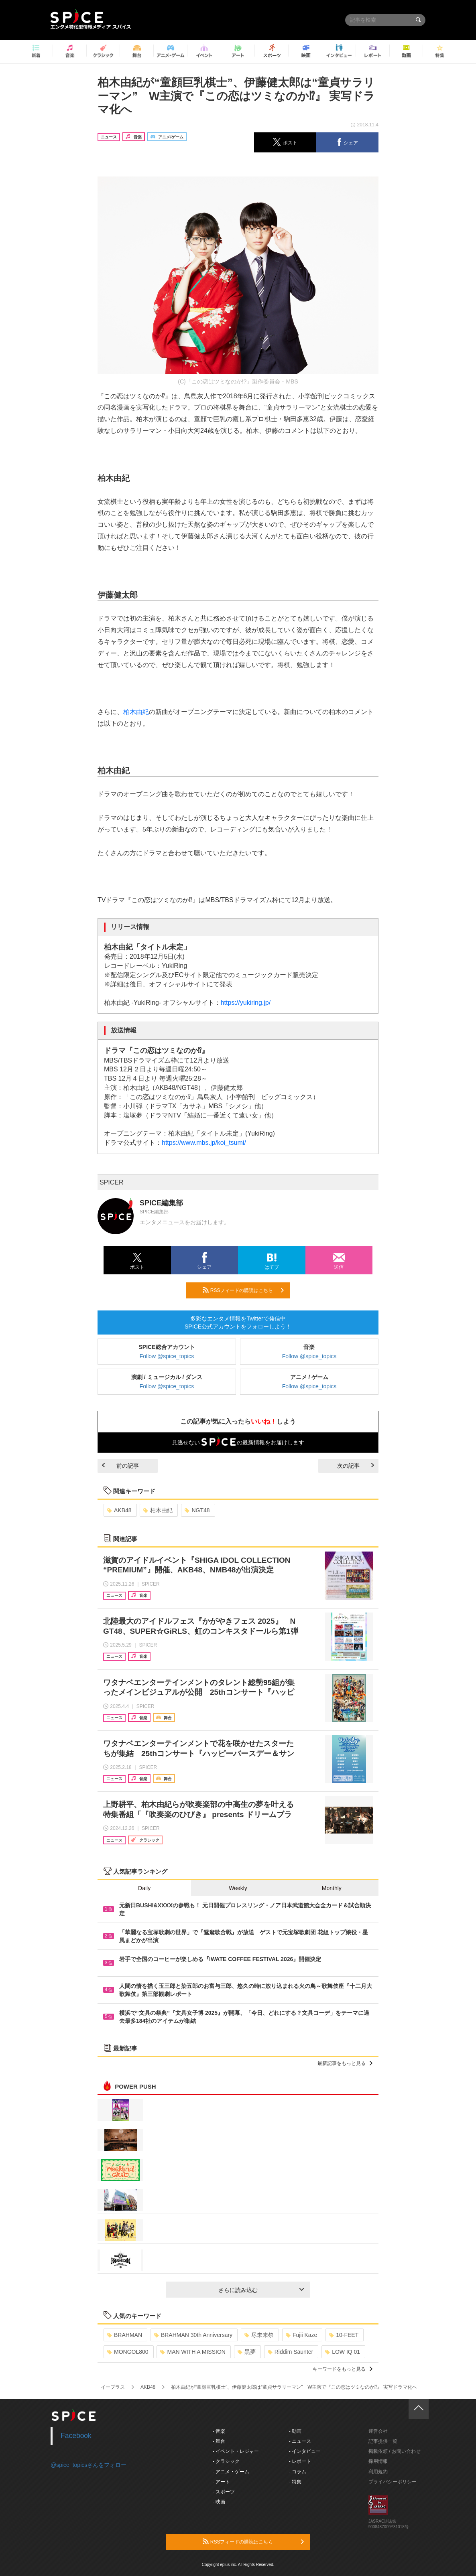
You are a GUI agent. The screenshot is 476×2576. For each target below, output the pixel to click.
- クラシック (226, 2461)
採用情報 (378, 2461)
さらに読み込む (261, 2290)
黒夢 (247, 2352)
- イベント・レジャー (236, 2451)
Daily (144, 1888)
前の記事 (120, 1465)
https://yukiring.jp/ (246, 1002)
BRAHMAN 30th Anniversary (193, 2335)
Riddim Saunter (290, 2352)
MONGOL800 (127, 2352)
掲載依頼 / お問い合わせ (394, 2451)
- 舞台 (219, 2441)
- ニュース (300, 2441)
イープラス (113, 2387)
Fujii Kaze (301, 2335)
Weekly (238, 1888)
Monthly (332, 1888)
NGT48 (197, 1510)
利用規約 (378, 2472)
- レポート (300, 2461)
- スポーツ (224, 2492)
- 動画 (295, 2431)
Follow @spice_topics (167, 1356)
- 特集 (295, 2482)
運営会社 (378, 2431)
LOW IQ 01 (342, 2352)
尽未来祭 (259, 2335)
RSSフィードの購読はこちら (243, 1290)
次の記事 (355, 1465)
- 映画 (219, 2502)
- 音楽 (219, 2431)
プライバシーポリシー (392, 2482)
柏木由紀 (136, 711)
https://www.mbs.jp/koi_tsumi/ (204, 1142)
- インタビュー (305, 2451)
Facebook (76, 2436)
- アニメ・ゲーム (231, 2472)
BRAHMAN (124, 2335)
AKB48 (119, 1510)
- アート (221, 2482)
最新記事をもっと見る (344, 2063)
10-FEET (343, 2335)
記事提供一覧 (382, 2441)
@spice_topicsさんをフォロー (88, 2465)
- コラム (297, 2472)
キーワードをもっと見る (342, 2369)
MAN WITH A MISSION (192, 2352)
